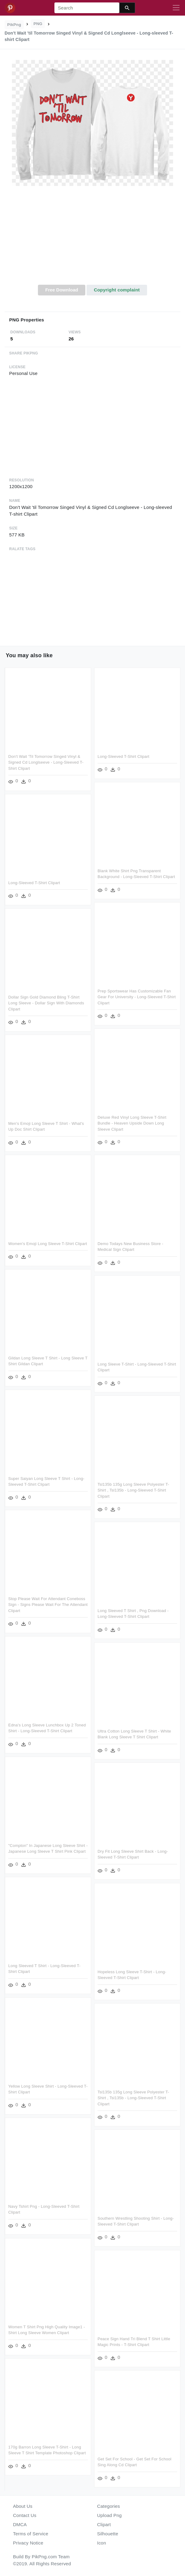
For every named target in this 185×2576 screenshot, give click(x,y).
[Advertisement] (92, 239)
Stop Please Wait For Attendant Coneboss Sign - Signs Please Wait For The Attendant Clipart (47, 1604)
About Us (23, 2506)
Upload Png (109, 2515)
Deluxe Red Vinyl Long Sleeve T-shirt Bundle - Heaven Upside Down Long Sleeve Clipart (132, 1123)
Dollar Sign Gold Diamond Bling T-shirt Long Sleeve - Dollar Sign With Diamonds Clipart (46, 1003)
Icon (101, 2542)
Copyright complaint (117, 289)
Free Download (61, 289)
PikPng (14, 24)
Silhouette (107, 2533)
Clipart (104, 2524)
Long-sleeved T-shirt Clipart (123, 756)
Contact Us (24, 2515)
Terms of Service (30, 2533)
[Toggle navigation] (176, 7)
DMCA (20, 2524)
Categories (108, 2506)
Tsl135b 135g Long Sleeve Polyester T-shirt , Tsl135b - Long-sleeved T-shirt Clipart (133, 1490)
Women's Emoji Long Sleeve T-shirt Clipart (47, 1243)
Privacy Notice (28, 2542)
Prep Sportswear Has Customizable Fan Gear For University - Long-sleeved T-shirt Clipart (137, 997)
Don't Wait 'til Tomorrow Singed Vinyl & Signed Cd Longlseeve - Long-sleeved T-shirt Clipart (45, 762)
